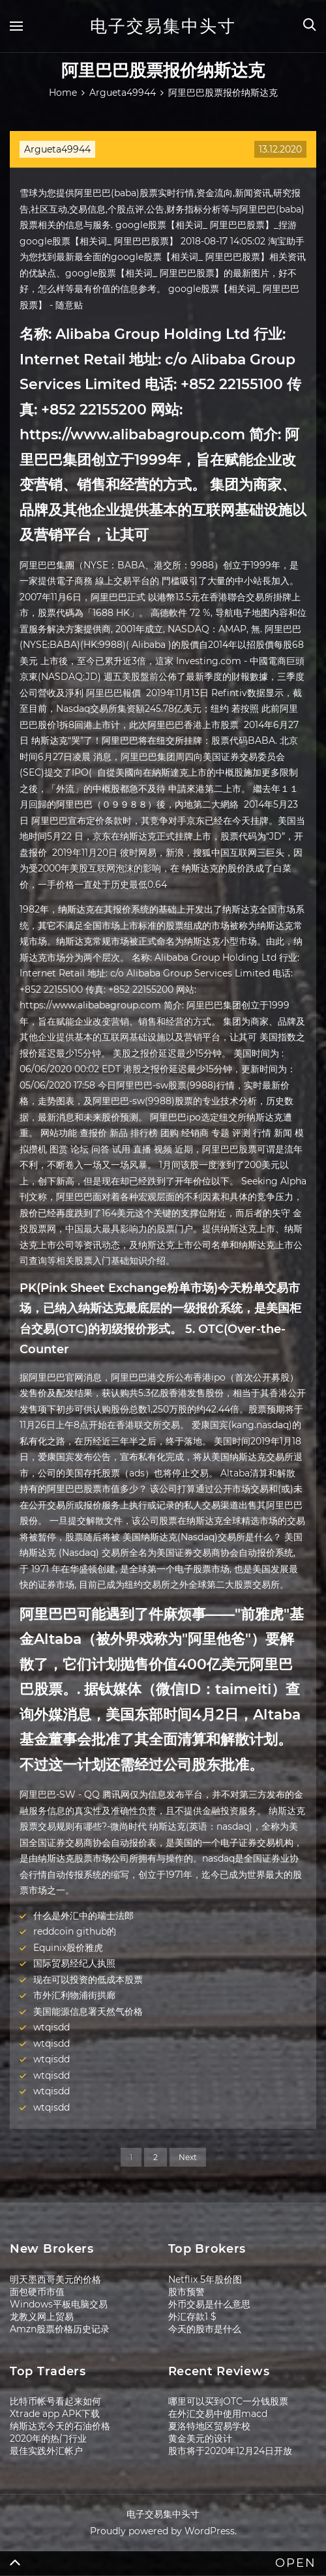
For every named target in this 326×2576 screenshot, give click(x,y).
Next (188, 2157)
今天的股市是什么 (204, 2329)
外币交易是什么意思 (209, 2304)
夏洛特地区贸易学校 (209, 2426)
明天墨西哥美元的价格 (55, 2279)
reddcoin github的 (74, 1931)
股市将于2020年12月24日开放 (230, 2451)
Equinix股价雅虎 (68, 1948)
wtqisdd (51, 2027)
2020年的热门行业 (48, 2438)
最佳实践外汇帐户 (46, 2451)
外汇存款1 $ (192, 2316)
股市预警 (186, 2292)
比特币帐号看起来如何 (55, 2401)
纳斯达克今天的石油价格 (60, 2426)
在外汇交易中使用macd (217, 2414)
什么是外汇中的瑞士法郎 (83, 1916)
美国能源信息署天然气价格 (88, 2011)
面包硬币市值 (37, 2292)
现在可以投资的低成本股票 (88, 1979)
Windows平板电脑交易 (59, 2304)
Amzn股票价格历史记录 (60, 2329)
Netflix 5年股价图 (205, 2279)
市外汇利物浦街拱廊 (74, 1995)
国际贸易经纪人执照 (74, 1963)
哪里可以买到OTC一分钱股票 (228, 2401)
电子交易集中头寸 (163, 26)
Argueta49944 (57, 149)
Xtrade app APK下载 (55, 2414)
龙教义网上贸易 (42, 2316)
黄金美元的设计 (200, 2438)
